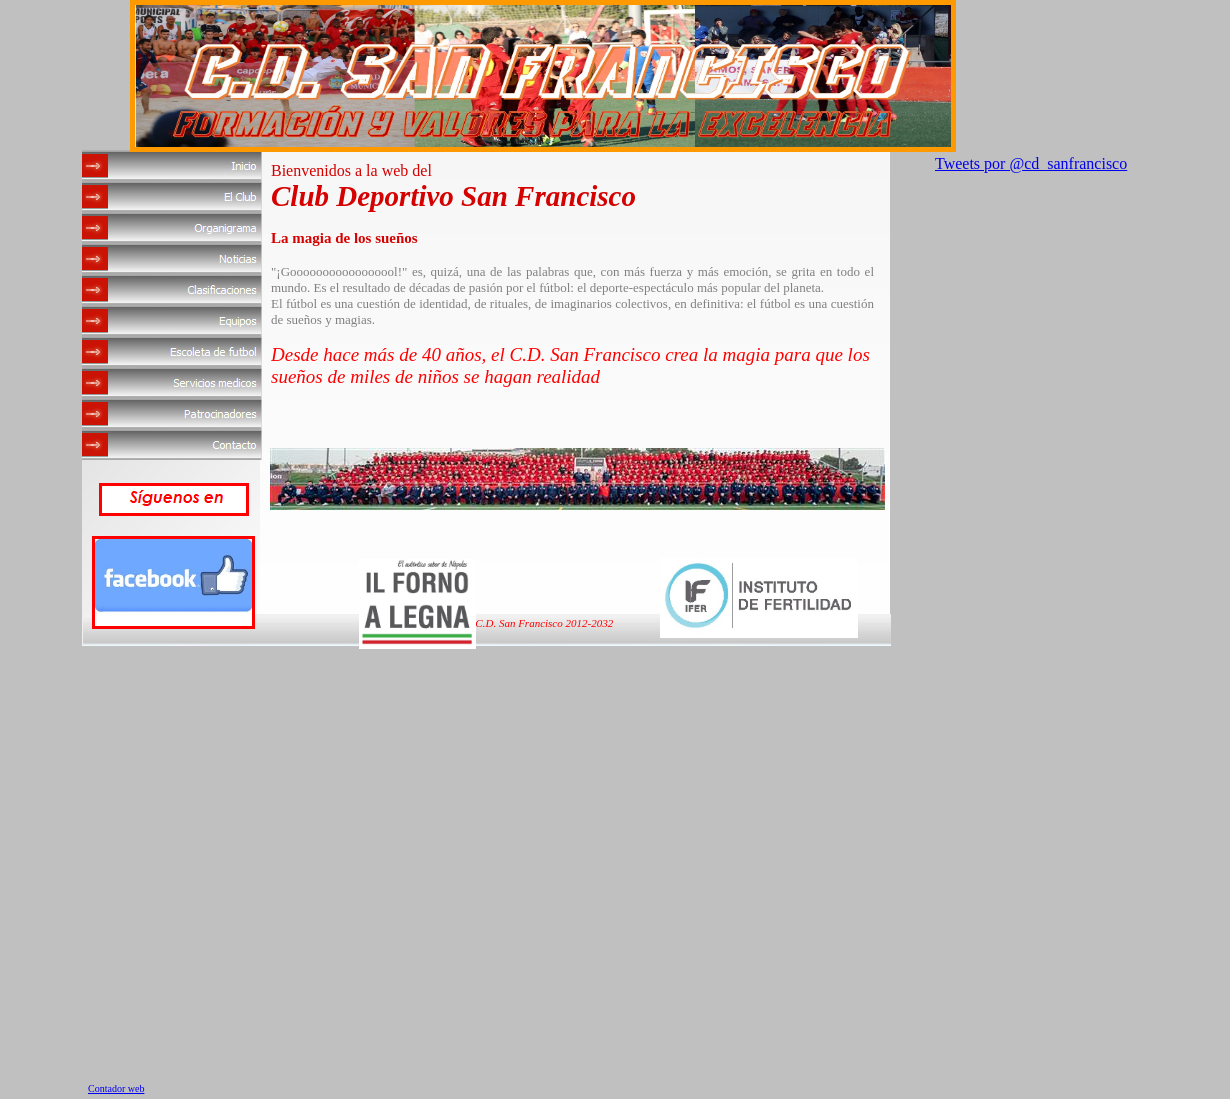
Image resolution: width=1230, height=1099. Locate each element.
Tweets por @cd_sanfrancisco (1031, 163)
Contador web (116, 1088)
